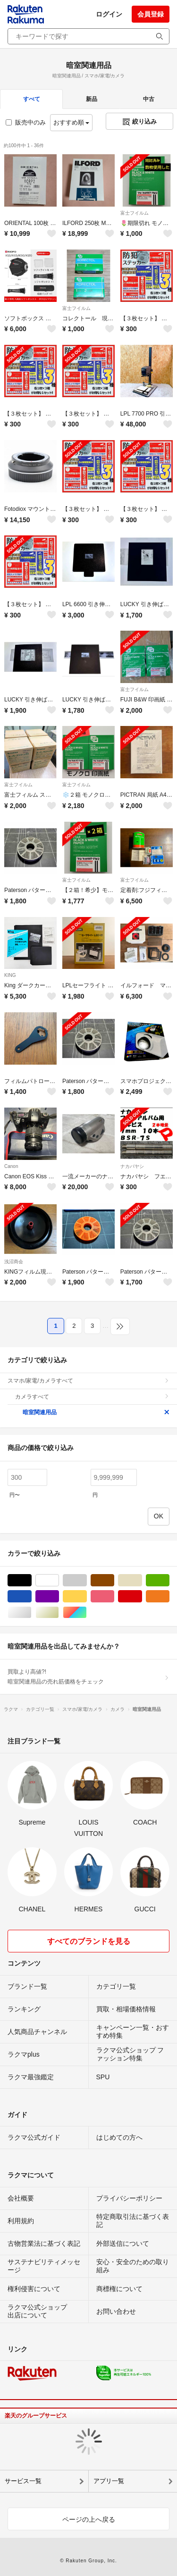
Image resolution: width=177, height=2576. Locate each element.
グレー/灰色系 (86, 1580)
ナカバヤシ (132, 1166)
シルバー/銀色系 (31, 1612)
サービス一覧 (23, 2480)
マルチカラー (86, 1612)
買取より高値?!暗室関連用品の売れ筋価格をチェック (88, 1676)
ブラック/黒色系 (31, 1580)
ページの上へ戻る (88, 2519)
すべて (31, 99)
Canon (11, 1166)
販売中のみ (26, 122)
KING (10, 975)
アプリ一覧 (108, 2480)
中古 (148, 99)
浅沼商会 (13, 1261)
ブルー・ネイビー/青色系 (31, 1596)
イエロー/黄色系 (86, 1596)
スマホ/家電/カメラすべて (88, 1380)
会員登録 (150, 14)
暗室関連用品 (96, 1412)
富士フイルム (134, 213)
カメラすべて (92, 1396)
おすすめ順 (71, 122)
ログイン (109, 14)
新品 (91, 99)
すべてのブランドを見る (88, 1941)
